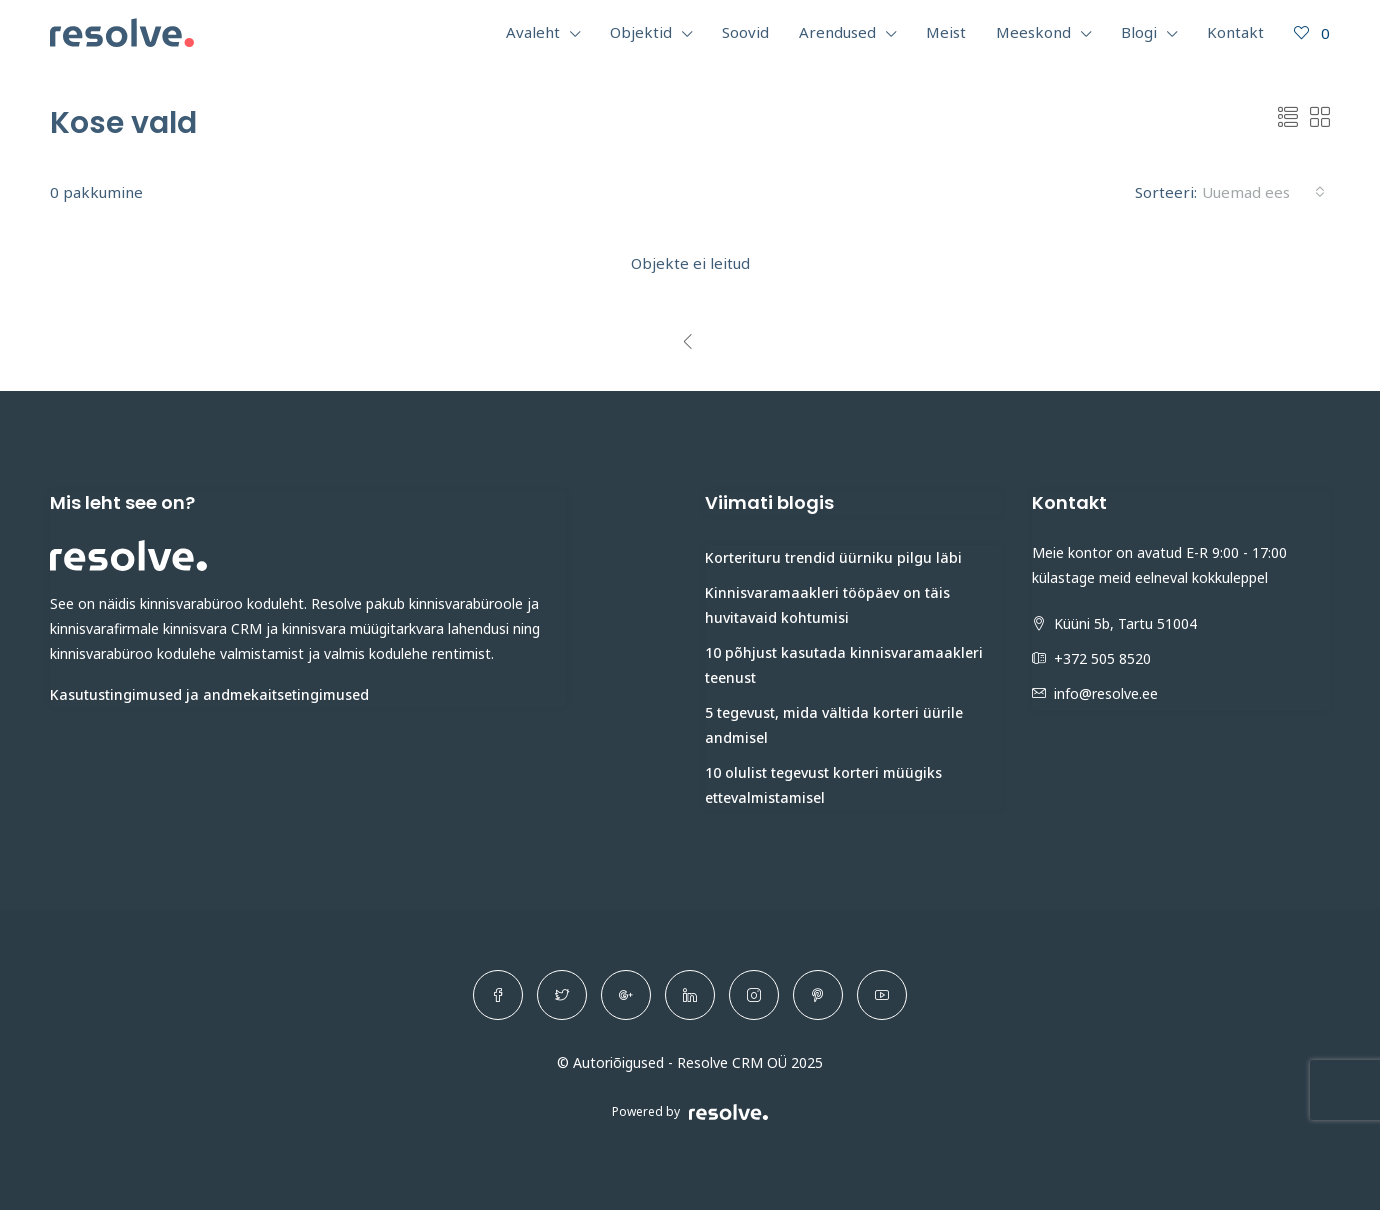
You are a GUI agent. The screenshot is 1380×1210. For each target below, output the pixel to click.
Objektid (641, 32)
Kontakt (1235, 32)
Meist (946, 32)
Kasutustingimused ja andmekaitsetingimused (209, 694)
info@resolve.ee (1106, 693)
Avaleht (533, 32)
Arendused (837, 32)
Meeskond (1033, 32)
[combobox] (1263, 192)
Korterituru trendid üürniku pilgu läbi (833, 557)
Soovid (745, 32)
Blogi (1139, 32)
